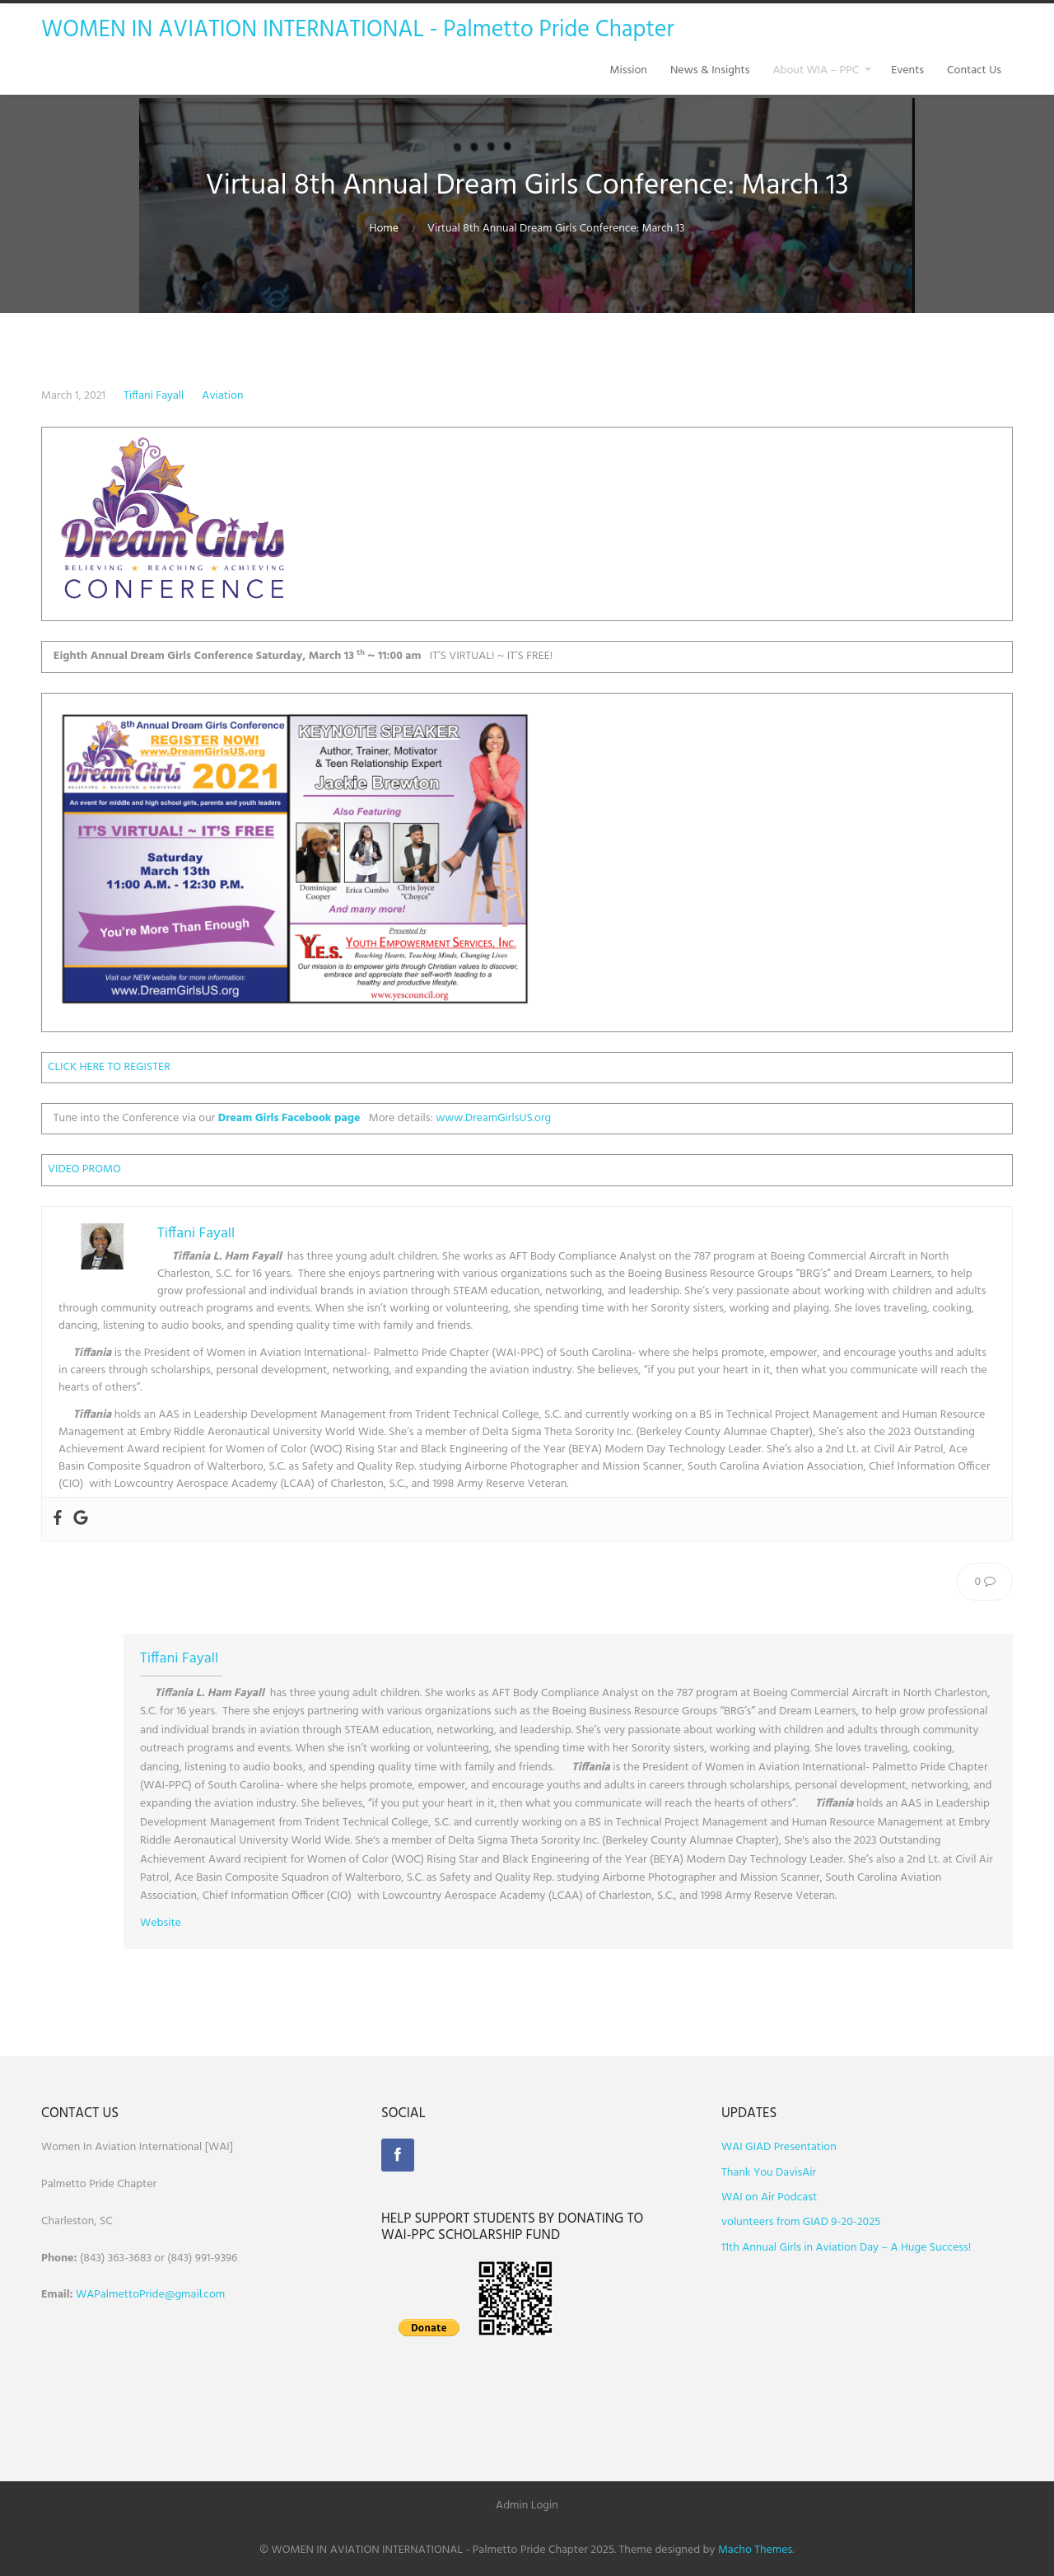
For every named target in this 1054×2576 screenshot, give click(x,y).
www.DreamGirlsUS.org (493, 1118)
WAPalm (97, 2294)
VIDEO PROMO (84, 1169)
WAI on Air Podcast (769, 2197)
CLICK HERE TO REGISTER (109, 1067)
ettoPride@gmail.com (172, 2294)
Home (384, 228)
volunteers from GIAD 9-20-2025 (800, 2222)
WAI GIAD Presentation (779, 2147)
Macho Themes (755, 2550)
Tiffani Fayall (154, 395)
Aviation (222, 395)
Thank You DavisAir (768, 2172)
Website (160, 1923)
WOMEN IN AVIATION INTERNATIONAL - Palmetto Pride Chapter (357, 30)
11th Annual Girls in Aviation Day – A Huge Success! (846, 2247)
